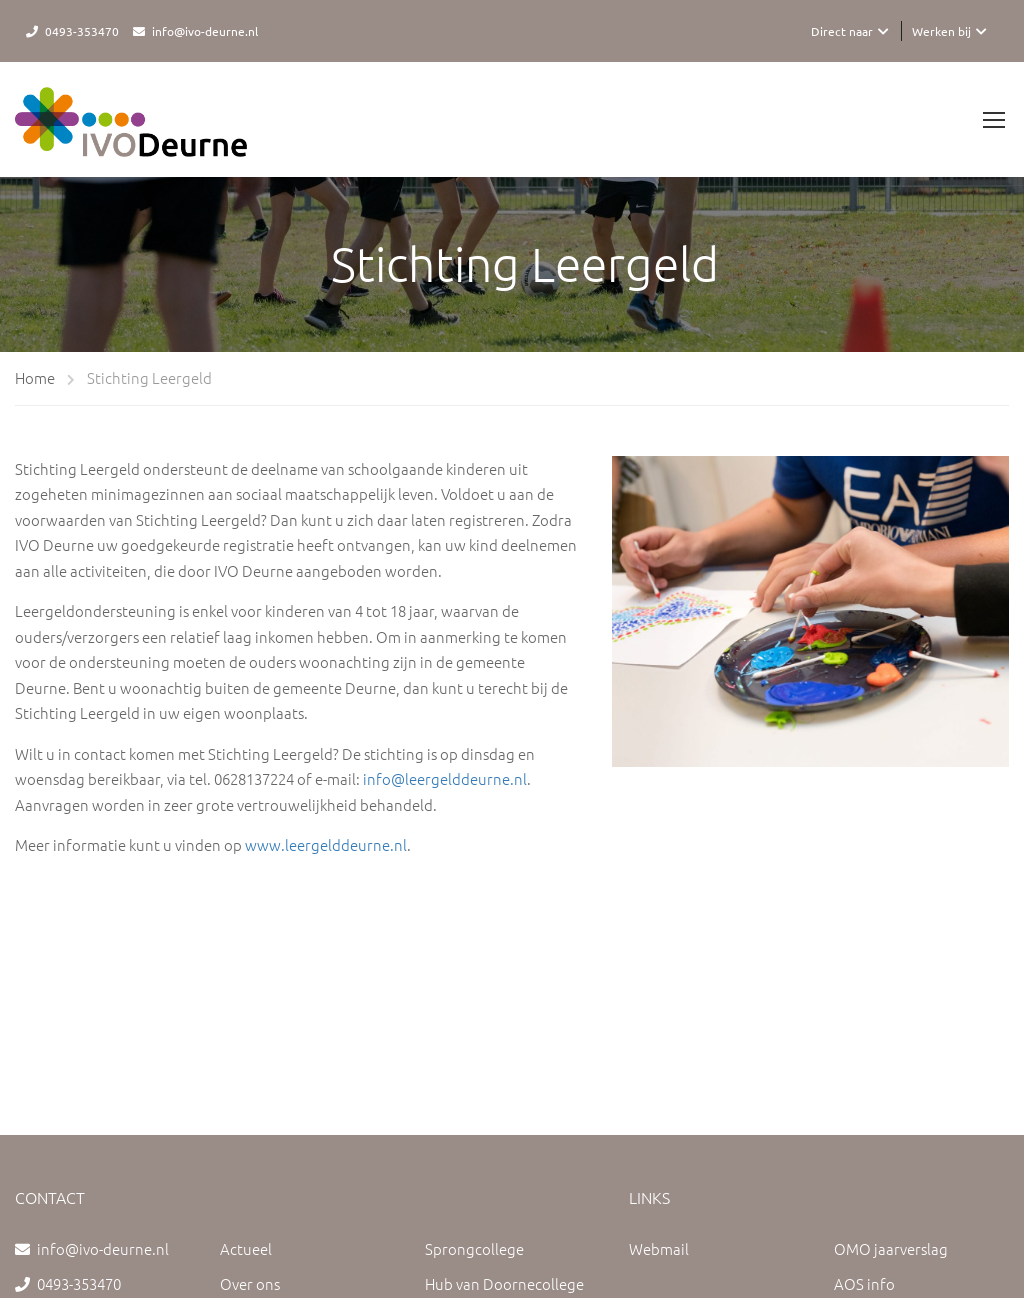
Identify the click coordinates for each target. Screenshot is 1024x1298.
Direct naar (842, 31)
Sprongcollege (474, 1248)
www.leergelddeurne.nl (326, 844)
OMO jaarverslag (891, 1248)
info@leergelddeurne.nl (445, 778)
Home (35, 377)
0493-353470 (82, 31)
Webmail (659, 1248)
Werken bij (941, 31)
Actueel (246, 1248)
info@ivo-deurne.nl (205, 31)
